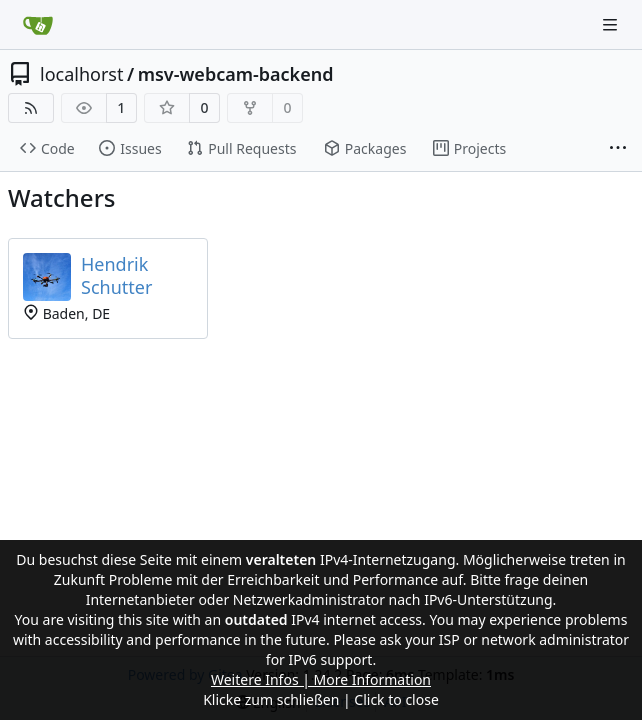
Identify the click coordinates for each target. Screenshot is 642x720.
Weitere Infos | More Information (321, 679)
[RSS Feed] (31, 108)
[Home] (38, 25)
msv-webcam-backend (236, 74)
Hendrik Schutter (116, 275)
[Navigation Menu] (612, 24)
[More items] (618, 149)
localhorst (81, 74)
